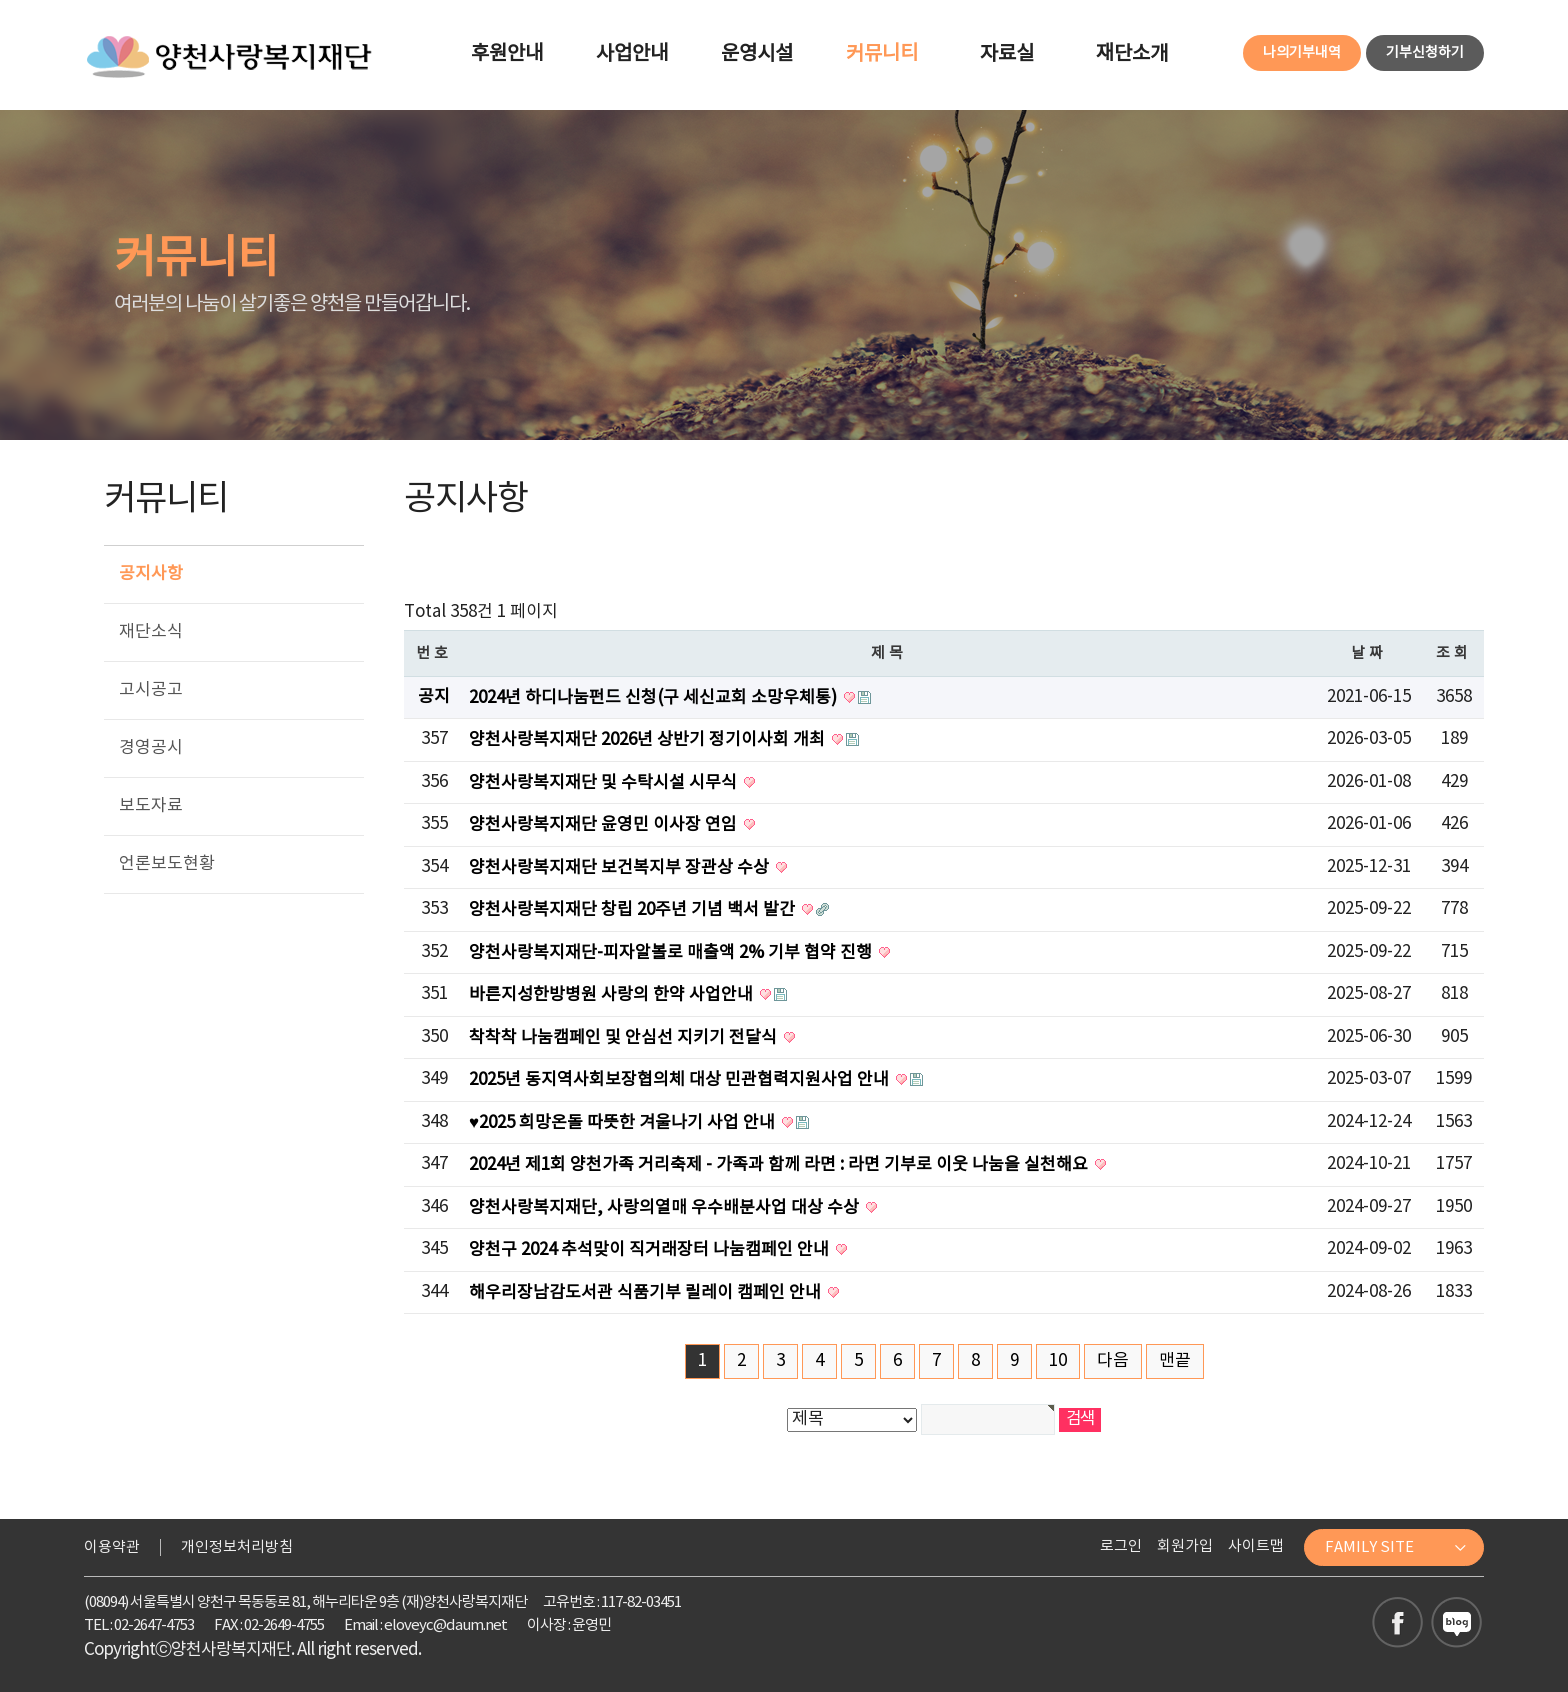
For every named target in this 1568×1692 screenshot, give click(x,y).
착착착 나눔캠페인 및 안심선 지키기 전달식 (625, 1038)
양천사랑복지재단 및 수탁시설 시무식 (605, 783)
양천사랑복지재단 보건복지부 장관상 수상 (621, 868)
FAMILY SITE (1396, 1547)
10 (1058, 1361)
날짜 (1369, 653)
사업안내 (632, 54)
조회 (1454, 653)
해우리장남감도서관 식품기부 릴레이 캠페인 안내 (647, 1293)
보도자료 (151, 806)
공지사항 (151, 574)
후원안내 (507, 54)
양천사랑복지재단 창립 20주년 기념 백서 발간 (634, 910)
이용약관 (112, 1547)
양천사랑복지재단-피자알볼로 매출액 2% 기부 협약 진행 (672, 953)
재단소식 (151, 632)
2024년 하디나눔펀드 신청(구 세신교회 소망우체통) (655, 698)
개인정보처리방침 (237, 1547)
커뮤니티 (882, 54)
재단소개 (1132, 54)
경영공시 (151, 748)
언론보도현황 (167, 864)
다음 (1113, 1361)
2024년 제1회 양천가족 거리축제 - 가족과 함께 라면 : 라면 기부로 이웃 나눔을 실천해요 (780, 1165)
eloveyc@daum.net (445, 1625)
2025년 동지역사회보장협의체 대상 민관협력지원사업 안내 (681, 1080)
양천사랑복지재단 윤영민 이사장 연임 (605, 825)
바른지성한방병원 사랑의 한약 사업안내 (613, 995)
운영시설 (757, 54)
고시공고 (151, 690)
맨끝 (1175, 1361)
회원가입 (1185, 1546)
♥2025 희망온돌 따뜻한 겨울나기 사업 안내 (624, 1123)
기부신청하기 (1425, 53)
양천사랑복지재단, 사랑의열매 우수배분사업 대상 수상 (666, 1208)
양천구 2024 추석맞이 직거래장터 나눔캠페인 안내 (651, 1250)
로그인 (1121, 1546)
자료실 (1007, 54)
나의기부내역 (1302, 53)
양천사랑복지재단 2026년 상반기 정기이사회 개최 (649, 740)
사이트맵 (1256, 1546)
